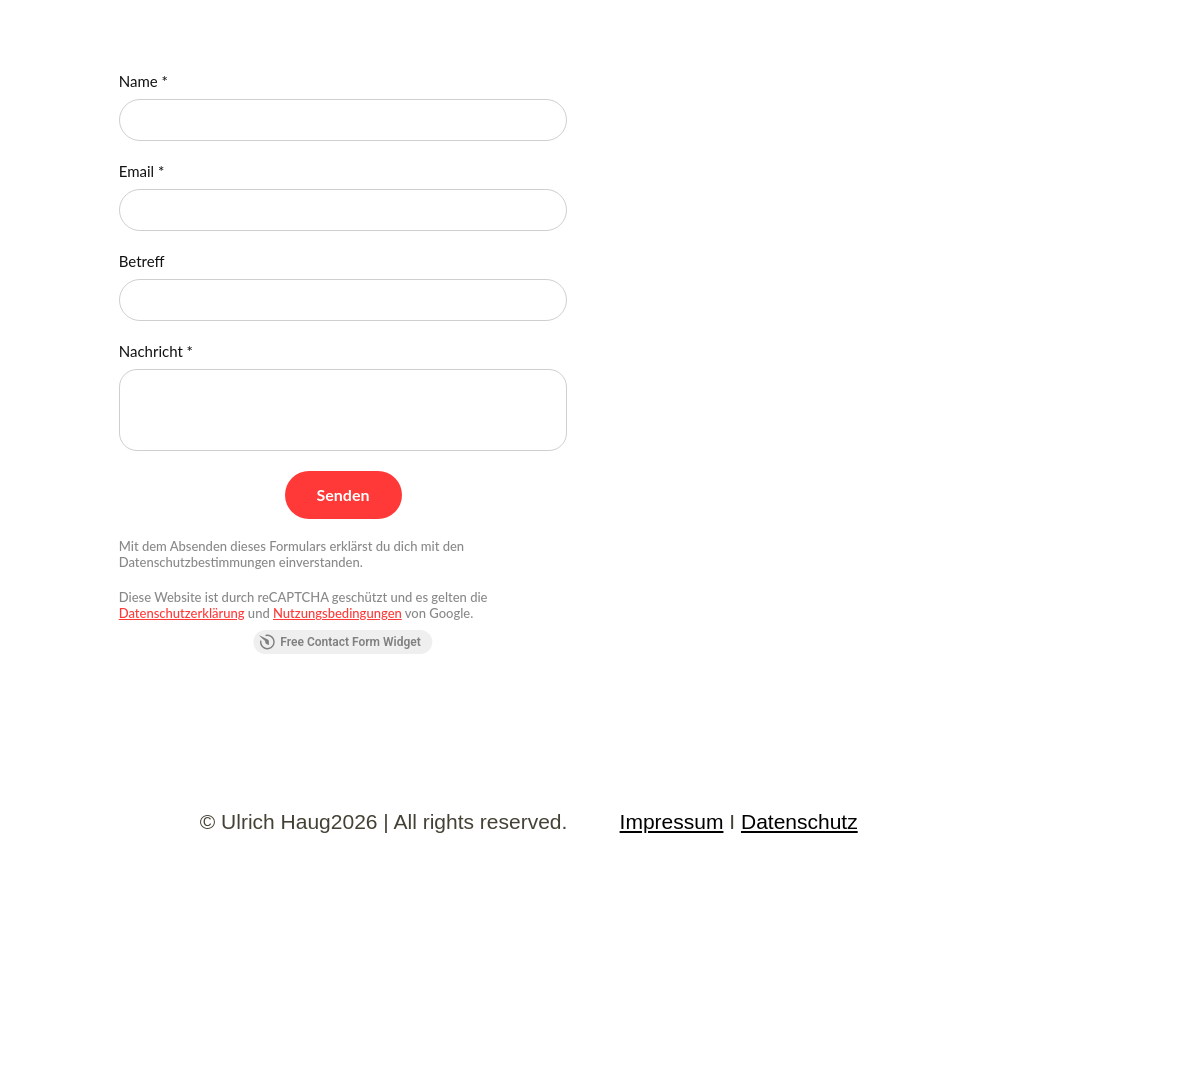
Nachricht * (156, 351)
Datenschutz (799, 821)
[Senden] (343, 495)
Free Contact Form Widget (339, 642)
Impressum (672, 821)
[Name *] (343, 120)
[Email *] (343, 210)
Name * (143, 81)
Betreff (142, 261)
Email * (142, 171)
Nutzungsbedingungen (337, 613)
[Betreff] (343, 300)
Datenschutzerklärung (182, 613)
